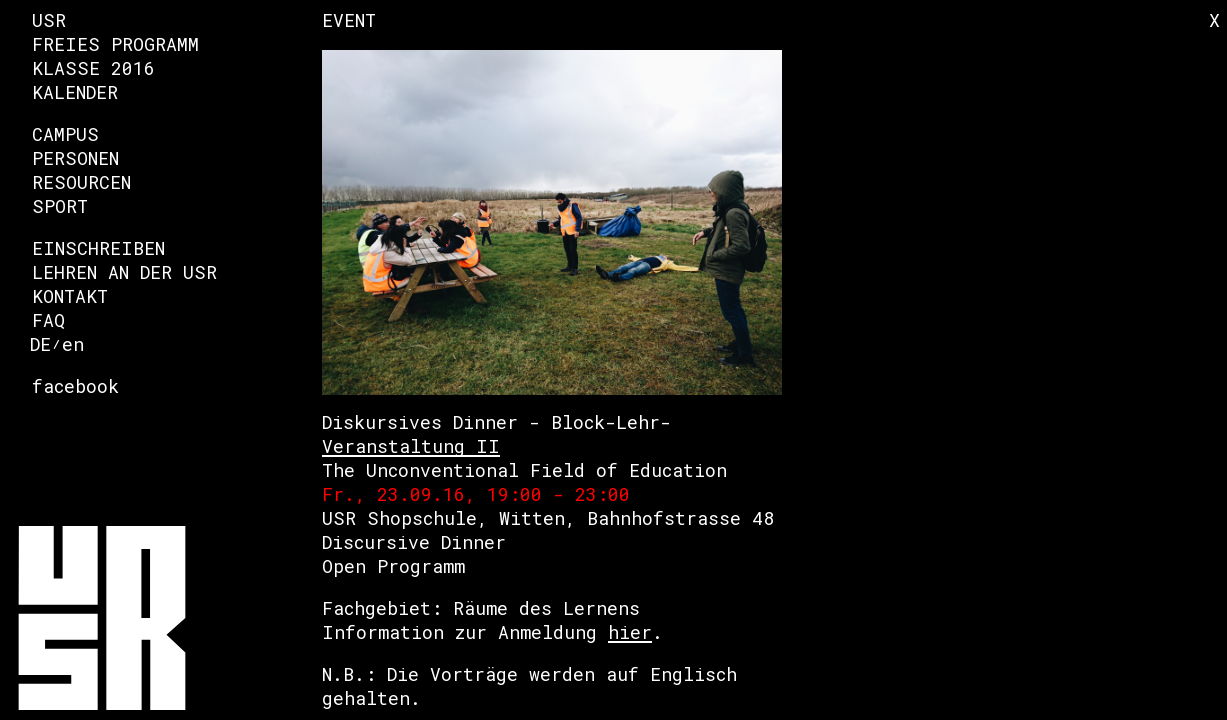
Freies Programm (115, 44)
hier (630, 632)
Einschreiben (98, 248)
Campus (65, 134)
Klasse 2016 (93, 68)
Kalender (75, 92)
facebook (75, 386)
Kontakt (70, 296)
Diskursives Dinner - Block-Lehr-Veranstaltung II (496, 434)
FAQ (48, 320)
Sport (60, 206)
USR (49, 20)
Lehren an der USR (124, 272)
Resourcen (81, 182)
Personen (75, 158)
